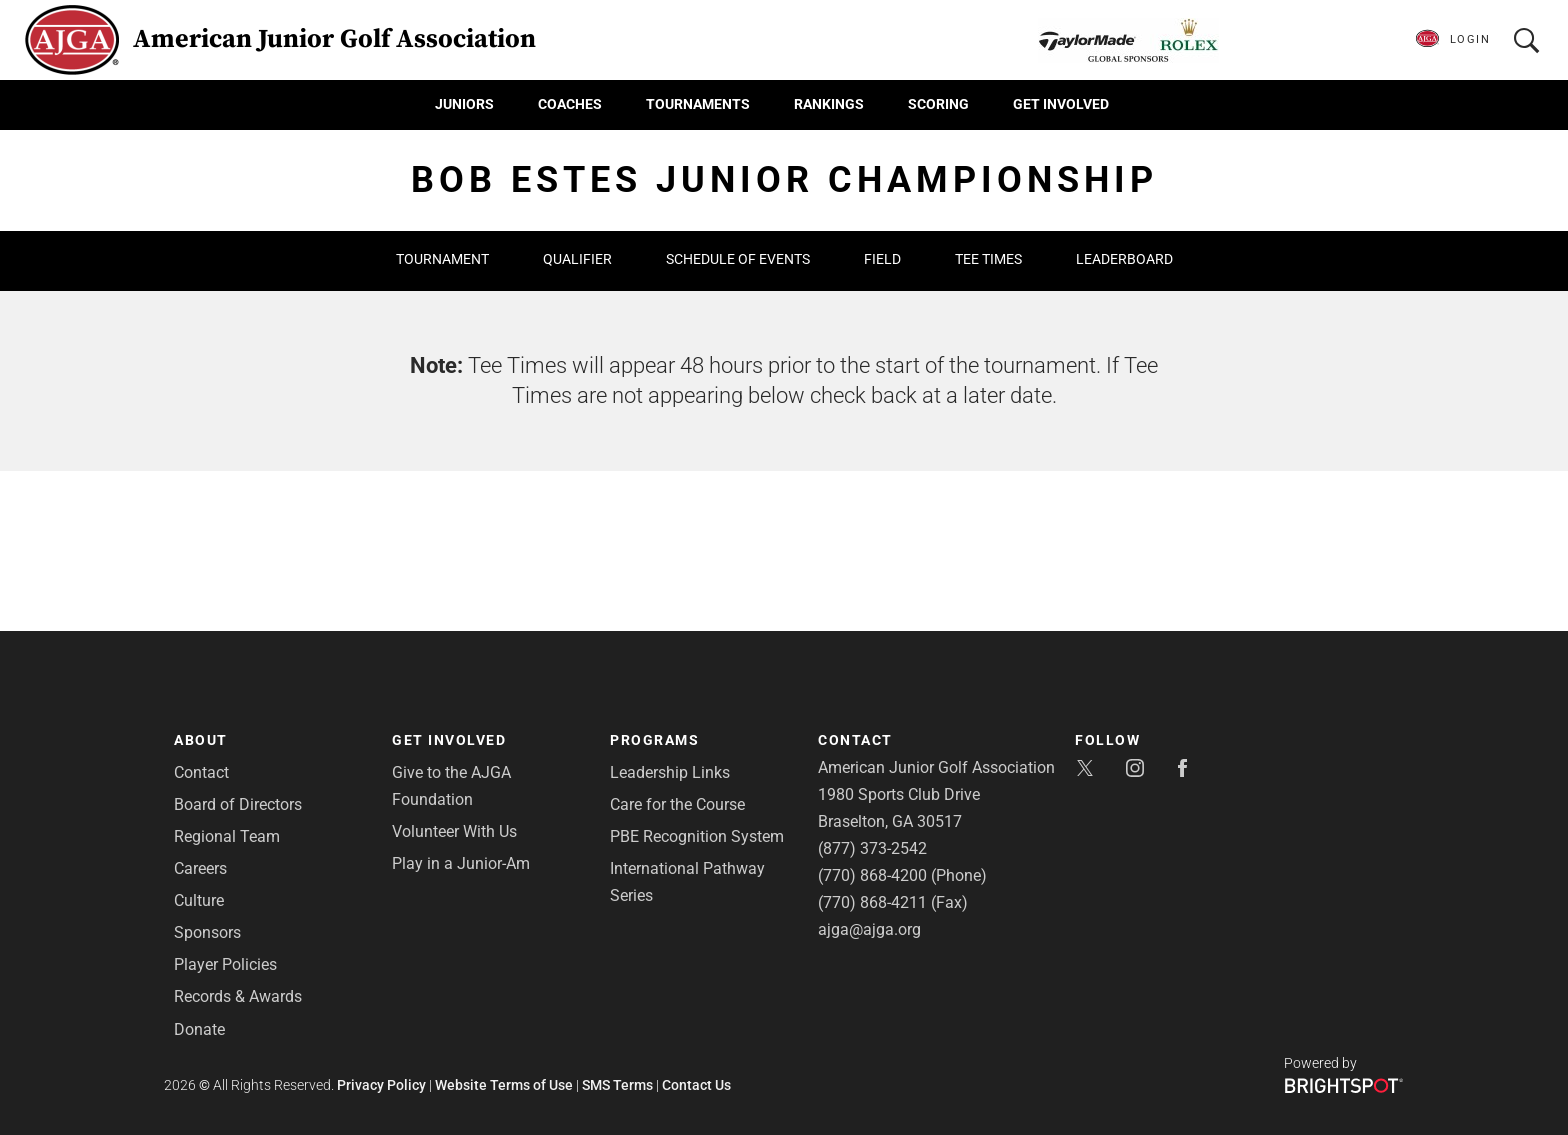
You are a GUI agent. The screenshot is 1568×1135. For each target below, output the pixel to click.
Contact (201, 772)
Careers (200, 868)
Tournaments (698, 104)
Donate (199, 1029)
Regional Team (227, 836)
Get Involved (1061, 104)
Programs (654, 740)
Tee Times (988, 259)
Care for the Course (677, 804)
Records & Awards (238, 996)
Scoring (938, 104)
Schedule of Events (738, 259)
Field (882, 259)
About (201, 740)
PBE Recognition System (697, 836)
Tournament (442, 259)
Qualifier (577, 259)
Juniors (464, 104)
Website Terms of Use (504, 1085)
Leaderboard (1124, 259)
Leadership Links (670, 772)
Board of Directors (238, 804)
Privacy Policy (381, 1085)
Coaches (570, 104)
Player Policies (225, 964)
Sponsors (207, 932)
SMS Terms (617, 1085)
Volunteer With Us (454, 831)
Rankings (829, 104)
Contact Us (696, 1085)
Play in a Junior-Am (461, 863)
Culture (199, 900)
